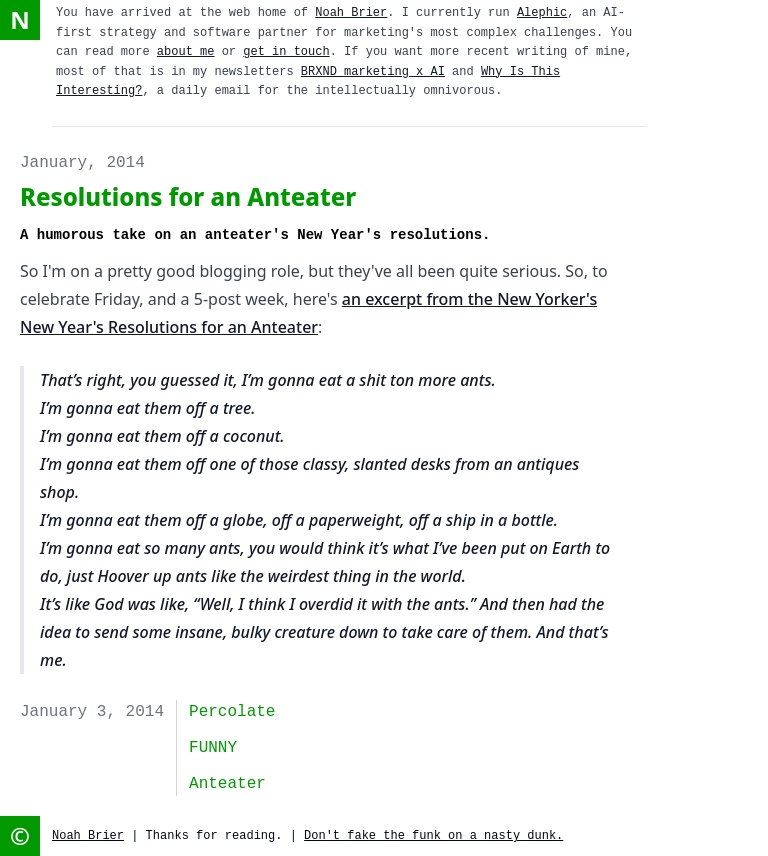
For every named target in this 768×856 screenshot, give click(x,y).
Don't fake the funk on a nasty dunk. (433, 836)
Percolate (232, 712)
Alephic (542, 13)
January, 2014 (82, 163)
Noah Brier (351, 13)
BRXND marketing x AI (373, 72)
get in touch (286, 52)
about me (186, 52)
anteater (227, 784)
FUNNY (213, 748)
